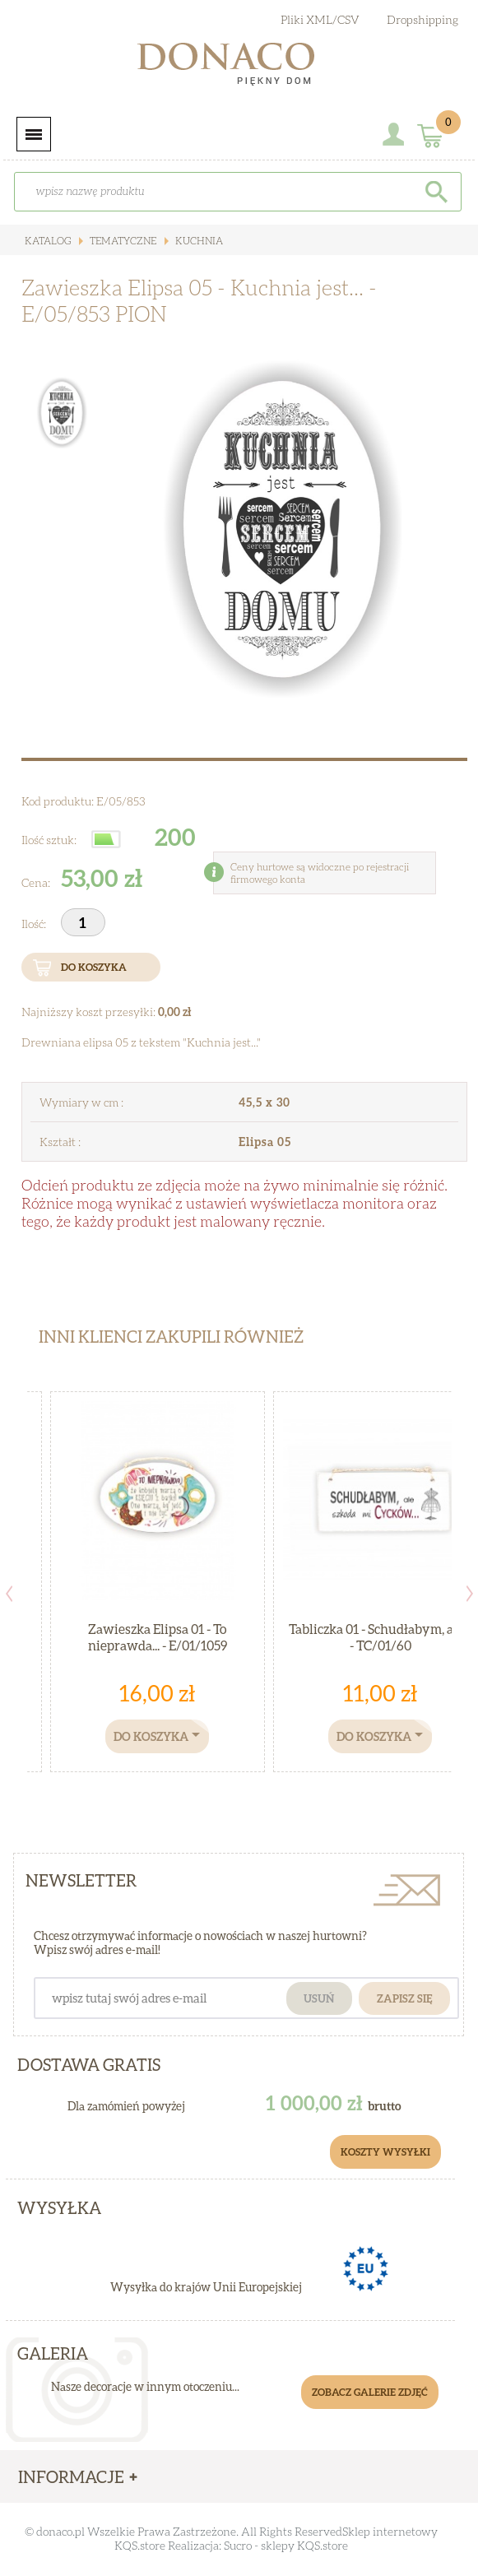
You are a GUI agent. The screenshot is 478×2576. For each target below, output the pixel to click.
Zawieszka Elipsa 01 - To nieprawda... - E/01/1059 (157, 1637)
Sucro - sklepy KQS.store (286, 2545)
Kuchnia (198, 240)
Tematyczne (121, 240)
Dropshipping (422, 19)
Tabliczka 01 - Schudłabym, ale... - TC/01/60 (380, 1637)
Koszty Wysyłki (385, 2152)
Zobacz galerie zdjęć (370, 2392)
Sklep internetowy (390, 2531)
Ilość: (35, 924)
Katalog (48, 240)
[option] (286, 530)
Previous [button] (9, 1593)
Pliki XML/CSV (320, 19)
